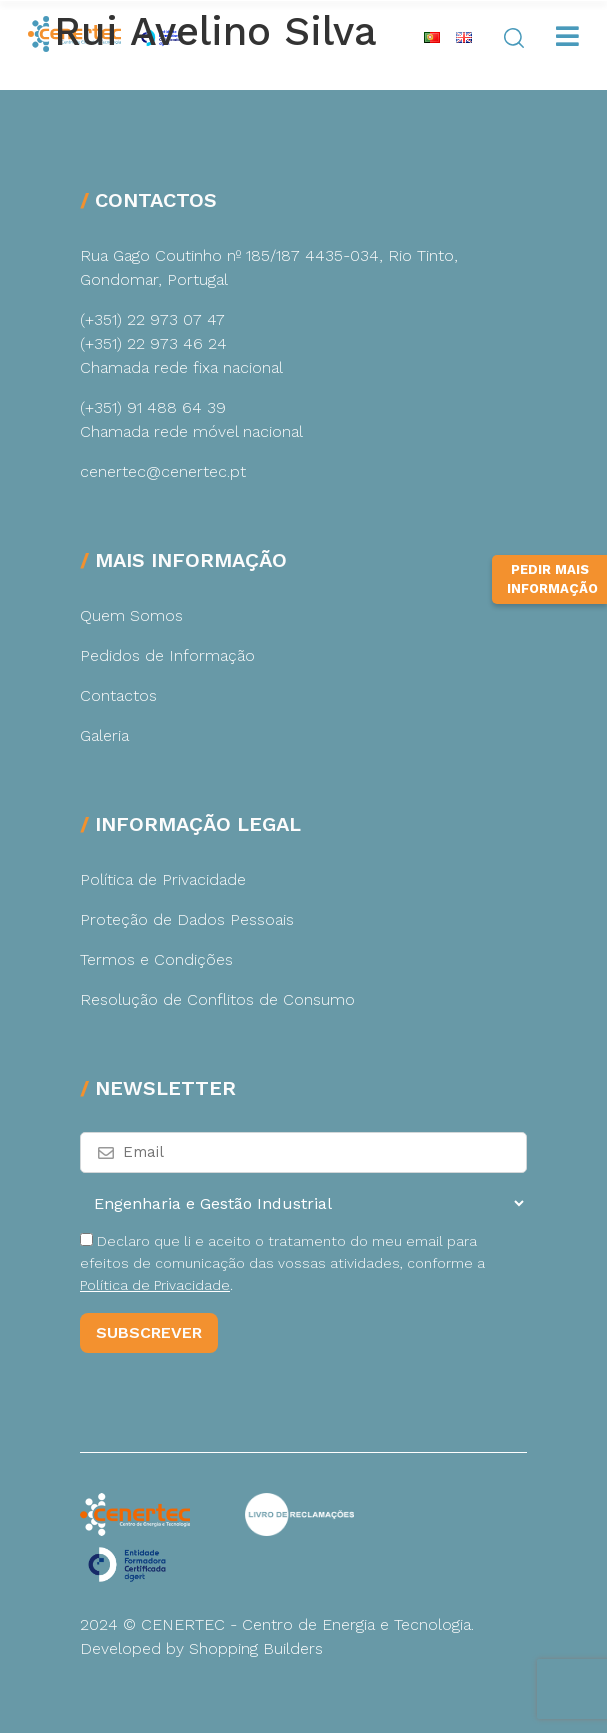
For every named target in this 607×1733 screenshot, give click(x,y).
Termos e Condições (156, 959)
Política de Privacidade (163, 879)
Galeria (104, 735)
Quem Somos (131, 615)
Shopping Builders (256, 1648)
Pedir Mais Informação (552, 579)
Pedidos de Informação (167, 655)
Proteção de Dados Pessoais (187, 919)
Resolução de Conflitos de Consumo (217, 999)
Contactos (118, 695)
